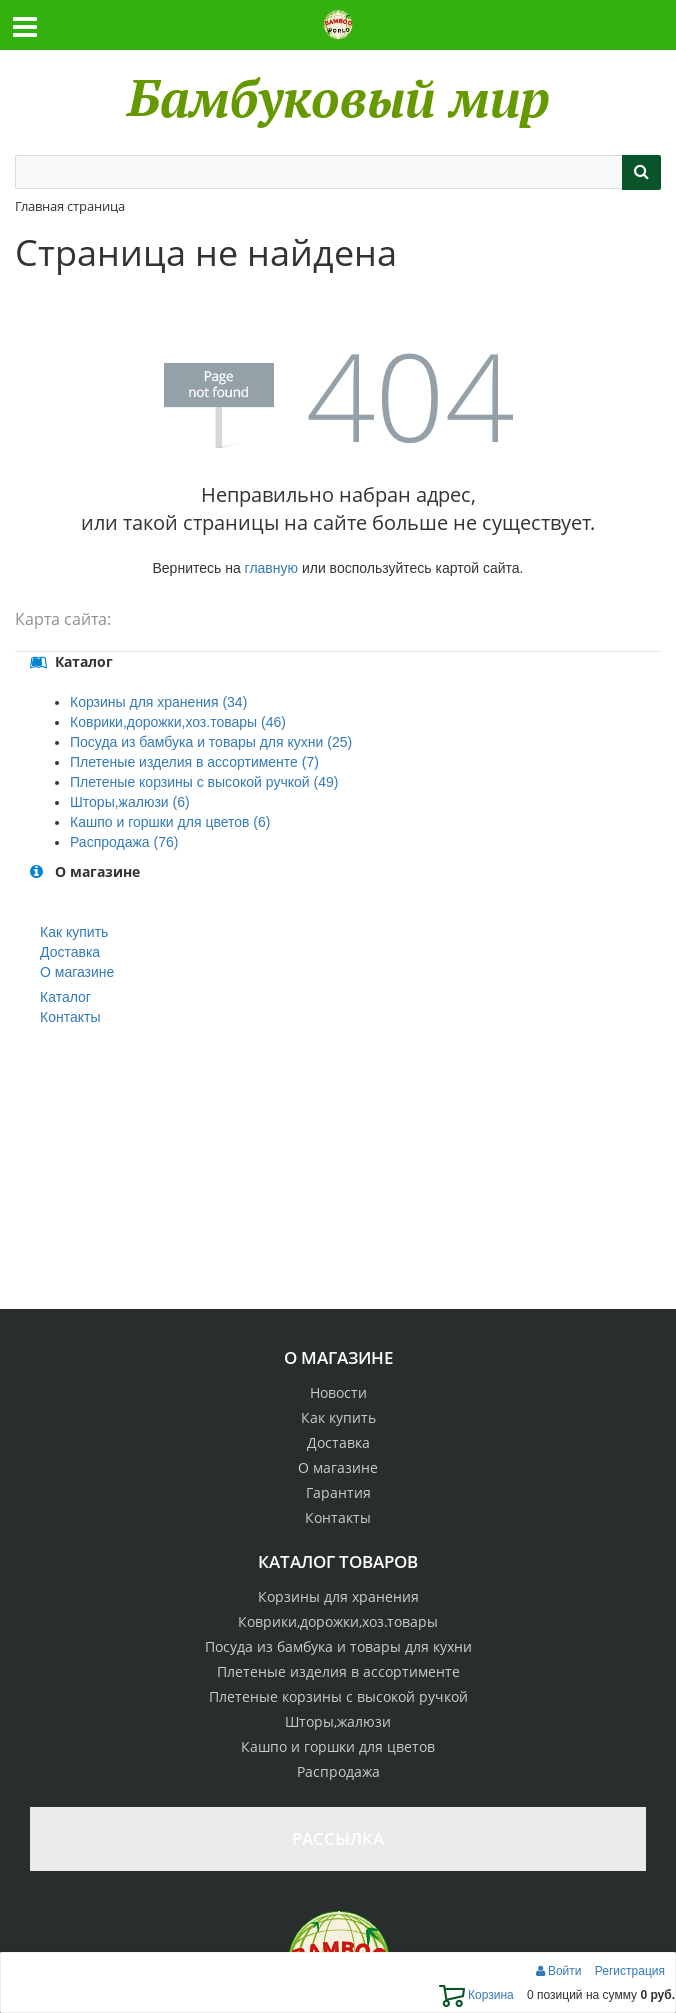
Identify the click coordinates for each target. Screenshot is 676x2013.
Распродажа (338, 1771)
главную (271, 568)
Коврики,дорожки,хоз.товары (338, 1621)
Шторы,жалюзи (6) (130, 802)
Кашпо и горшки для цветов (338, 1746)
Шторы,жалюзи (338, 1721)
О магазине (77, 972)
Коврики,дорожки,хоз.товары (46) (178, 722)
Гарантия (338, 1492)
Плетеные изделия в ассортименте (338, 1671)
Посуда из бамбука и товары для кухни (338, 1646)
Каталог (65, 997)
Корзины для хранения (338, 1596)
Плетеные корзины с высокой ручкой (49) (204, 782)
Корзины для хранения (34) (158, 702)
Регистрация (630, 1971)
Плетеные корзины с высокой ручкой (338, 1696)
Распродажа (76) (124, 842)
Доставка (70, 952)
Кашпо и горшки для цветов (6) (170, 822)
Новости (338, 1392)
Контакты (70, 1017)
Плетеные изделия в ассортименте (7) (194, 762)
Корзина (476, 1995)
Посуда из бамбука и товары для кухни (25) (211, 742)
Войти (560, 1971)
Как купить (74, 932)
